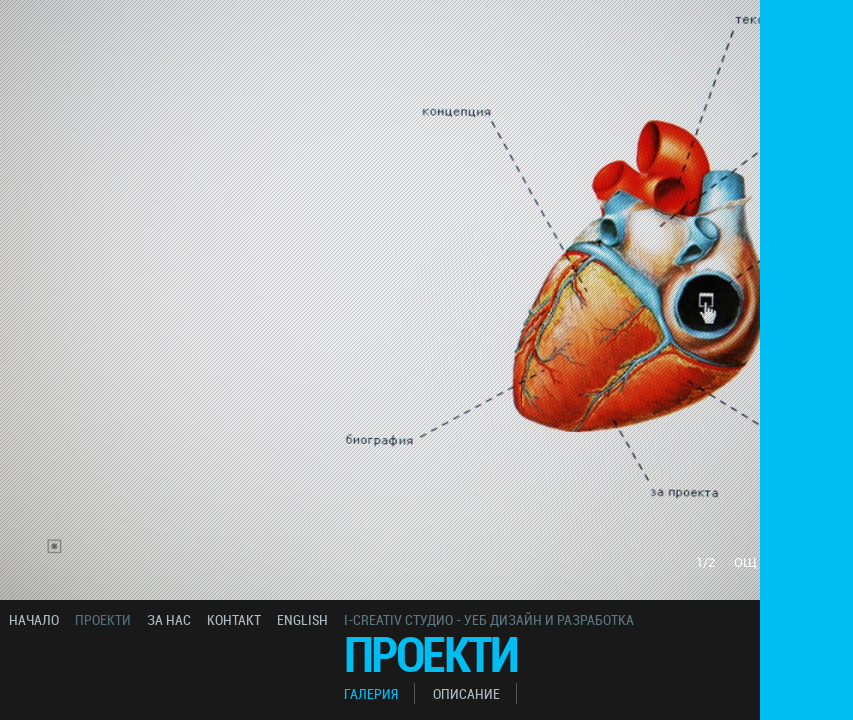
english (302, 619)
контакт (234, 619)
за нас (169, 619)
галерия (371, 693)
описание (466, 693)
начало (34, 619)
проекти (103, 619)
